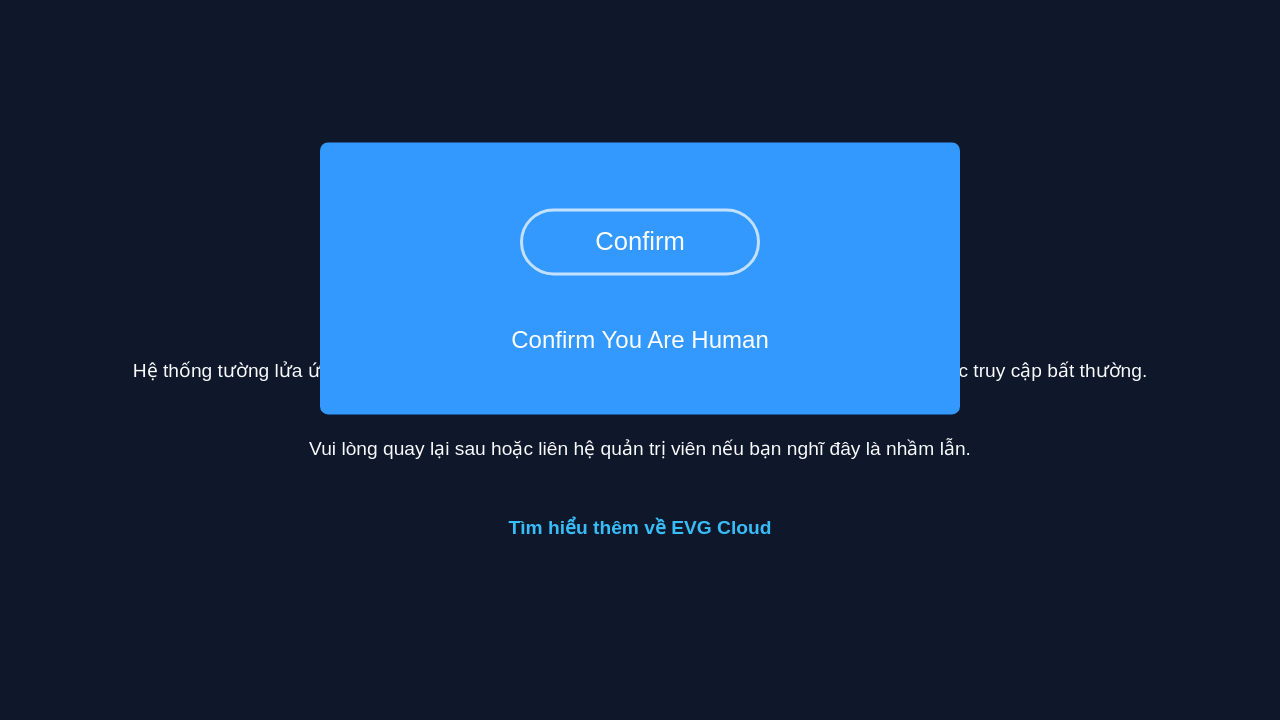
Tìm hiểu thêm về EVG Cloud (640, 527)
